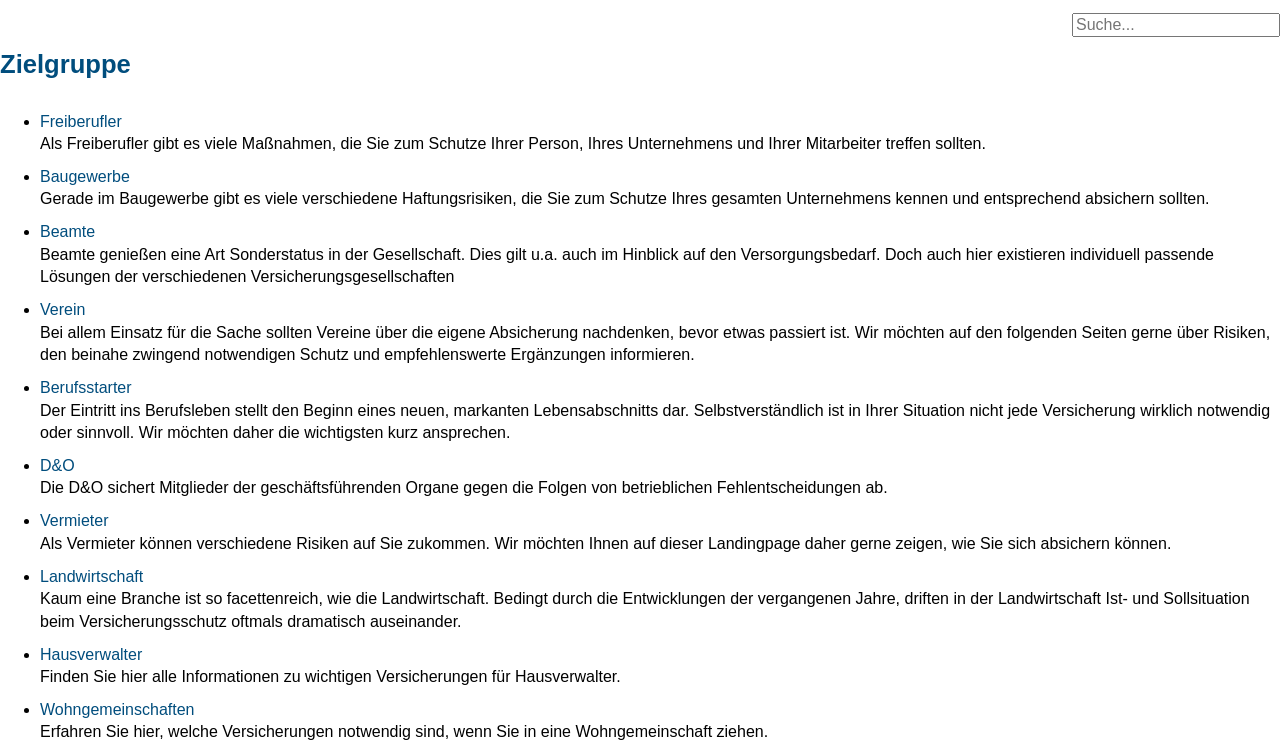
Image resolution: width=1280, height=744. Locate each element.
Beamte (67, 231)
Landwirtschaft (91, 576)
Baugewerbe (85, 176)
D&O (57, 465)
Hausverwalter (91, 654)
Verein (62, 309)
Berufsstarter (86, 387)
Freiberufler (81, 121)
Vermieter (74, 520)
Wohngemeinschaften (117, 709)
